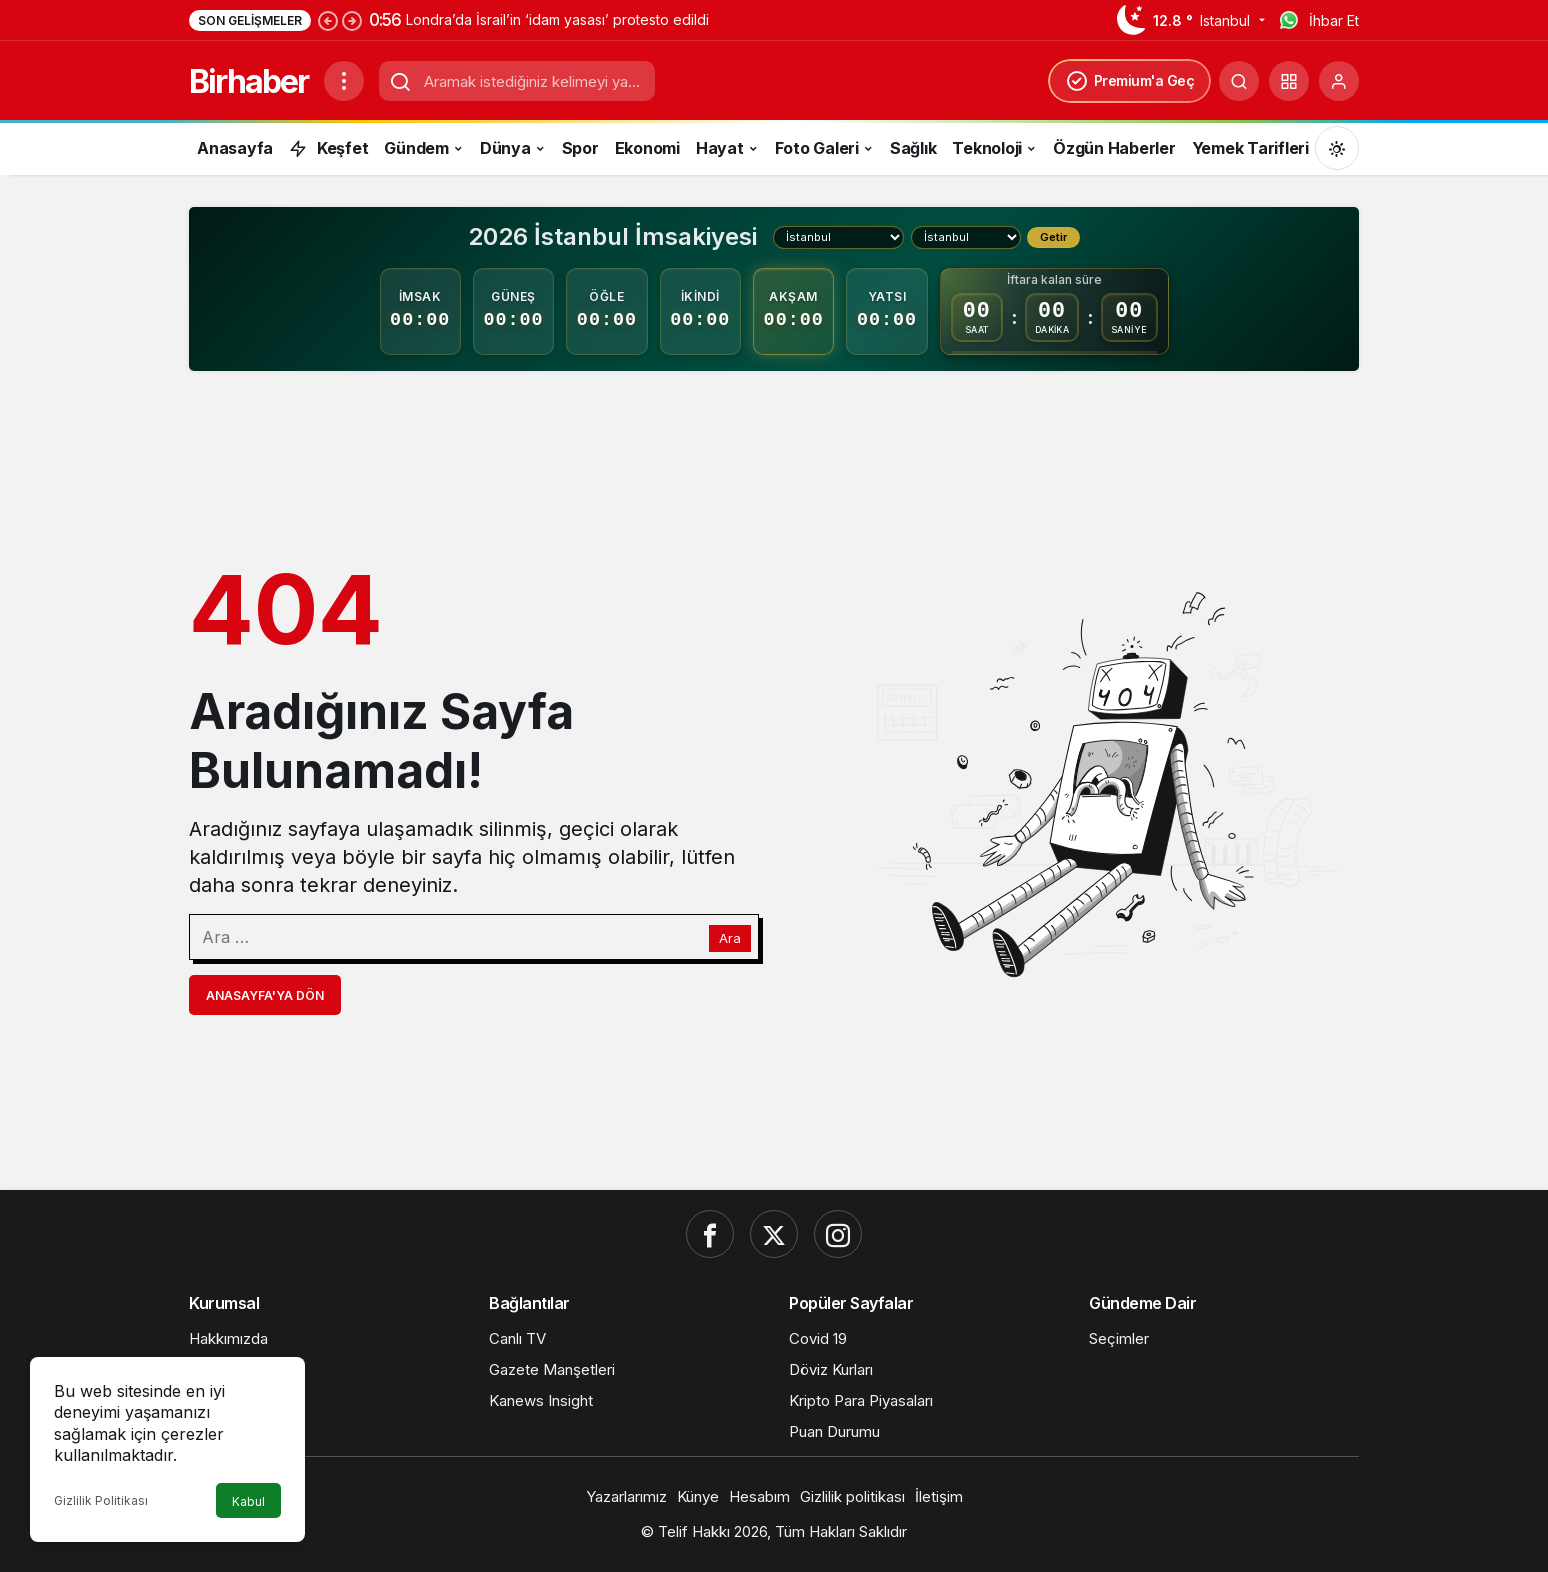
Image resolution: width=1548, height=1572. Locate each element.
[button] (1289, 81)
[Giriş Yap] (1339, 81)
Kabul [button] (248, 1501)
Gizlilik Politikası (101, 1500)
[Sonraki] (352, 20)
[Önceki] (328, 20)
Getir (1053, 237)
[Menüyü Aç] (344, 81)
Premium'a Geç (1130, 81)
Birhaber (248, 81)
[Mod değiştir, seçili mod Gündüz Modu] (1337, 148)
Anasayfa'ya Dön (265, 995)
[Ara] (1239, 81)
